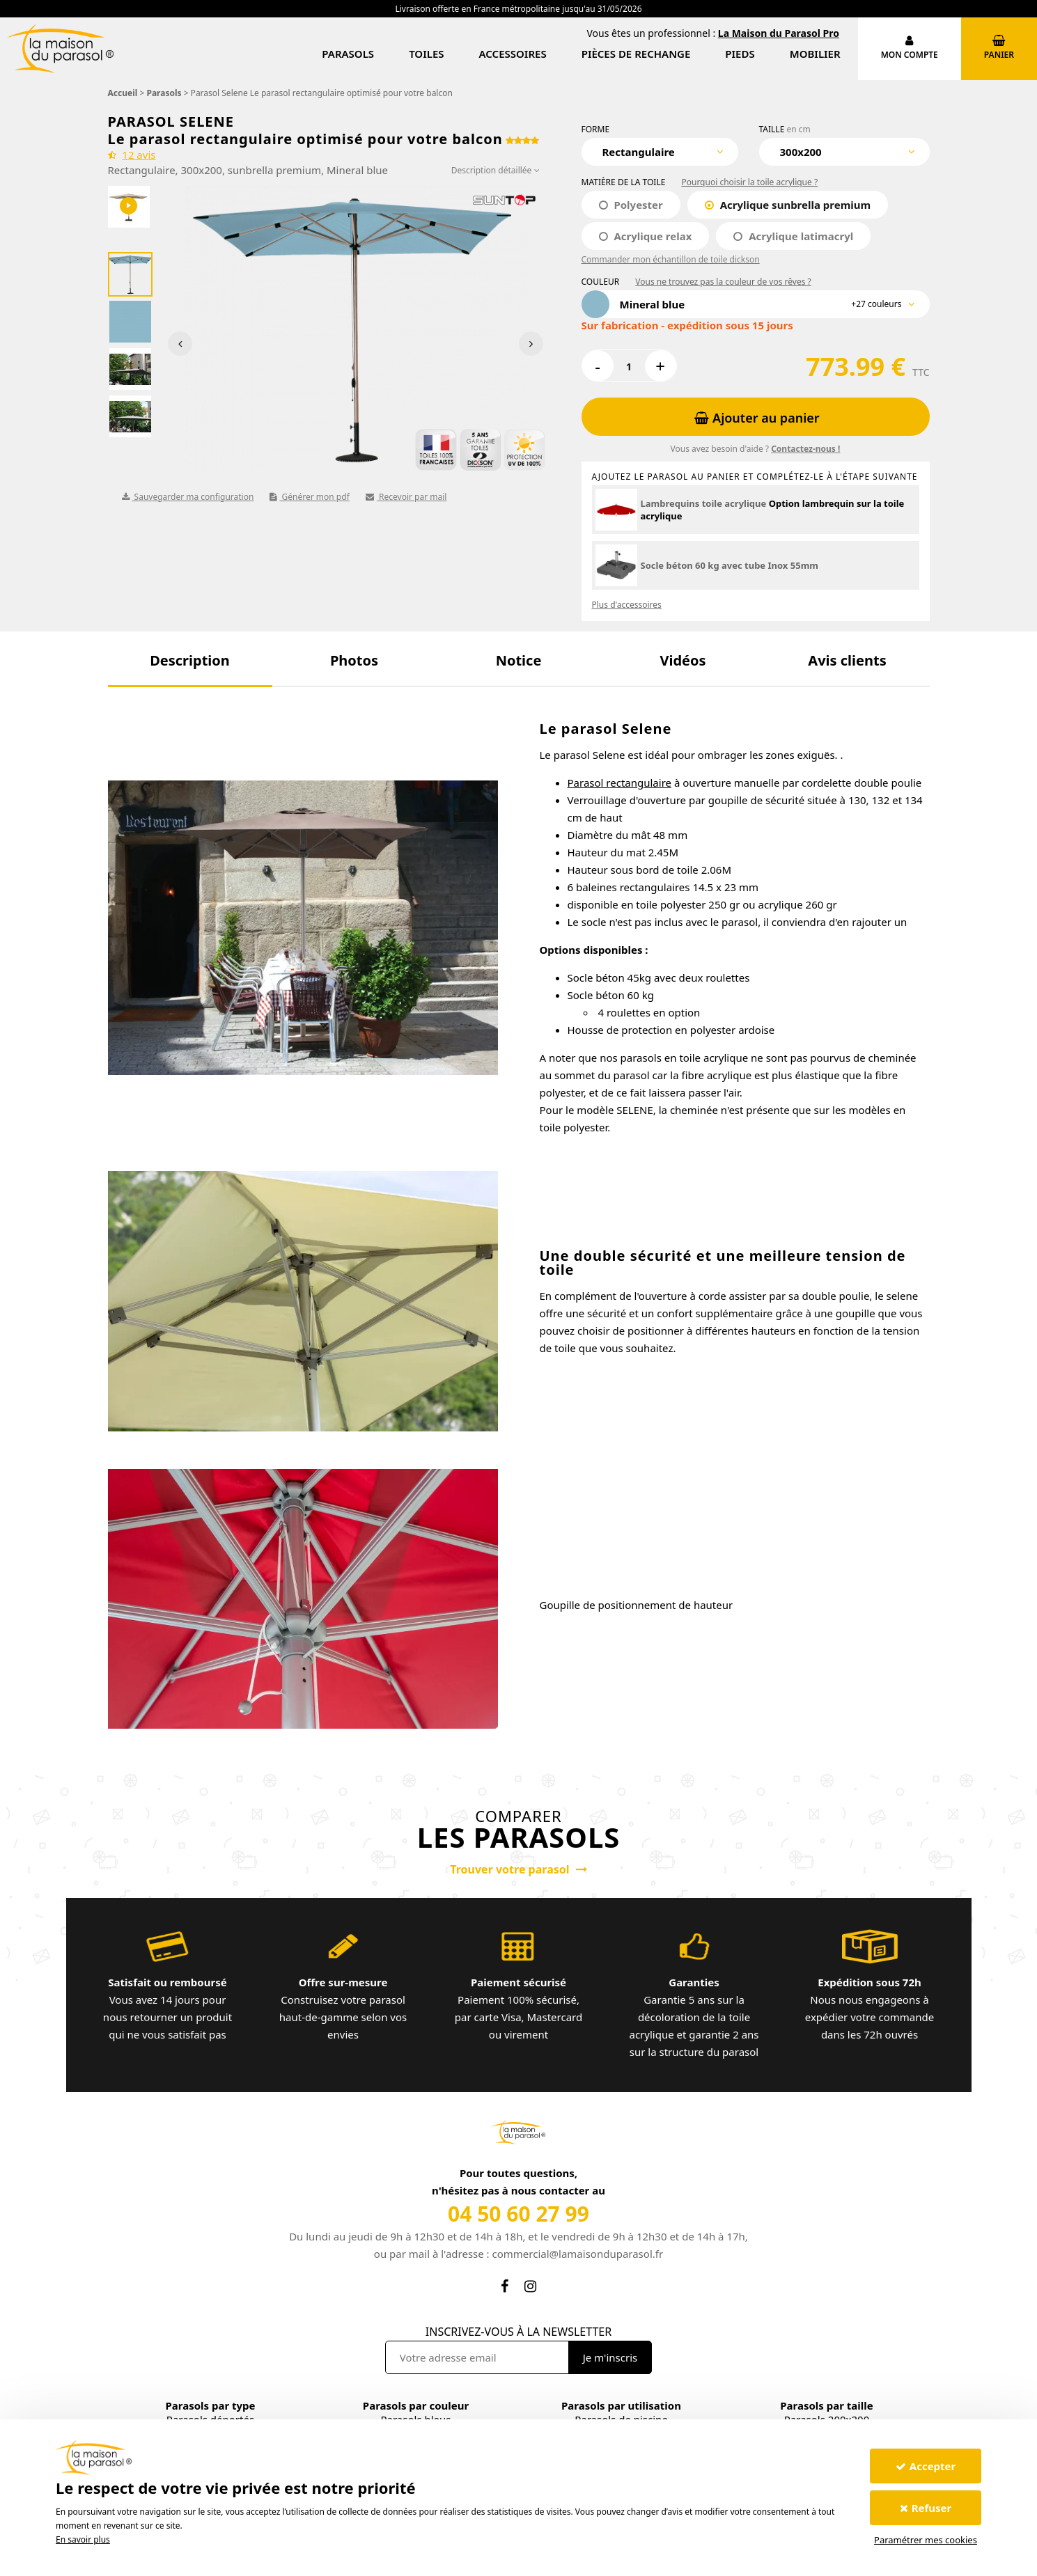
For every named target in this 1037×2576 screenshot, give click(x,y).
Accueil (123, 93)
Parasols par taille (826, 2405)
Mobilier (815, 54)
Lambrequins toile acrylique (704, 503)
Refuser (926, 2508)
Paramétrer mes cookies (925, 2540)
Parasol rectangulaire (620, 783)
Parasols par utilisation (621, 2405)
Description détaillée (495, 170)
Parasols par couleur (416, 2405)
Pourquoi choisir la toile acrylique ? (749, 182)
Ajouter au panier (756, 417)
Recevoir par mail (406, 497)
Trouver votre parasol (518, 1869)
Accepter (926, 2466)
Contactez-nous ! (805, 449)
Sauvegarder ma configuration (188, 497)
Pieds (739, 54)
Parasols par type (210, 2405)
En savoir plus (83, 2539)
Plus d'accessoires (627, 605)
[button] (190, 660)
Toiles (426, 54)
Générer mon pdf (309, 497)
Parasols (348, 54)
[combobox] (660, 152)
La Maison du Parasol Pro (778, 33)
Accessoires (513, 54)
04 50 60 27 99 (518, 2213)
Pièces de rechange (636, 54)
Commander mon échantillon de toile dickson (671, 259)
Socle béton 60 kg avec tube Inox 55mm (730, 565)
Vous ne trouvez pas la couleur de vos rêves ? (723, 282)
